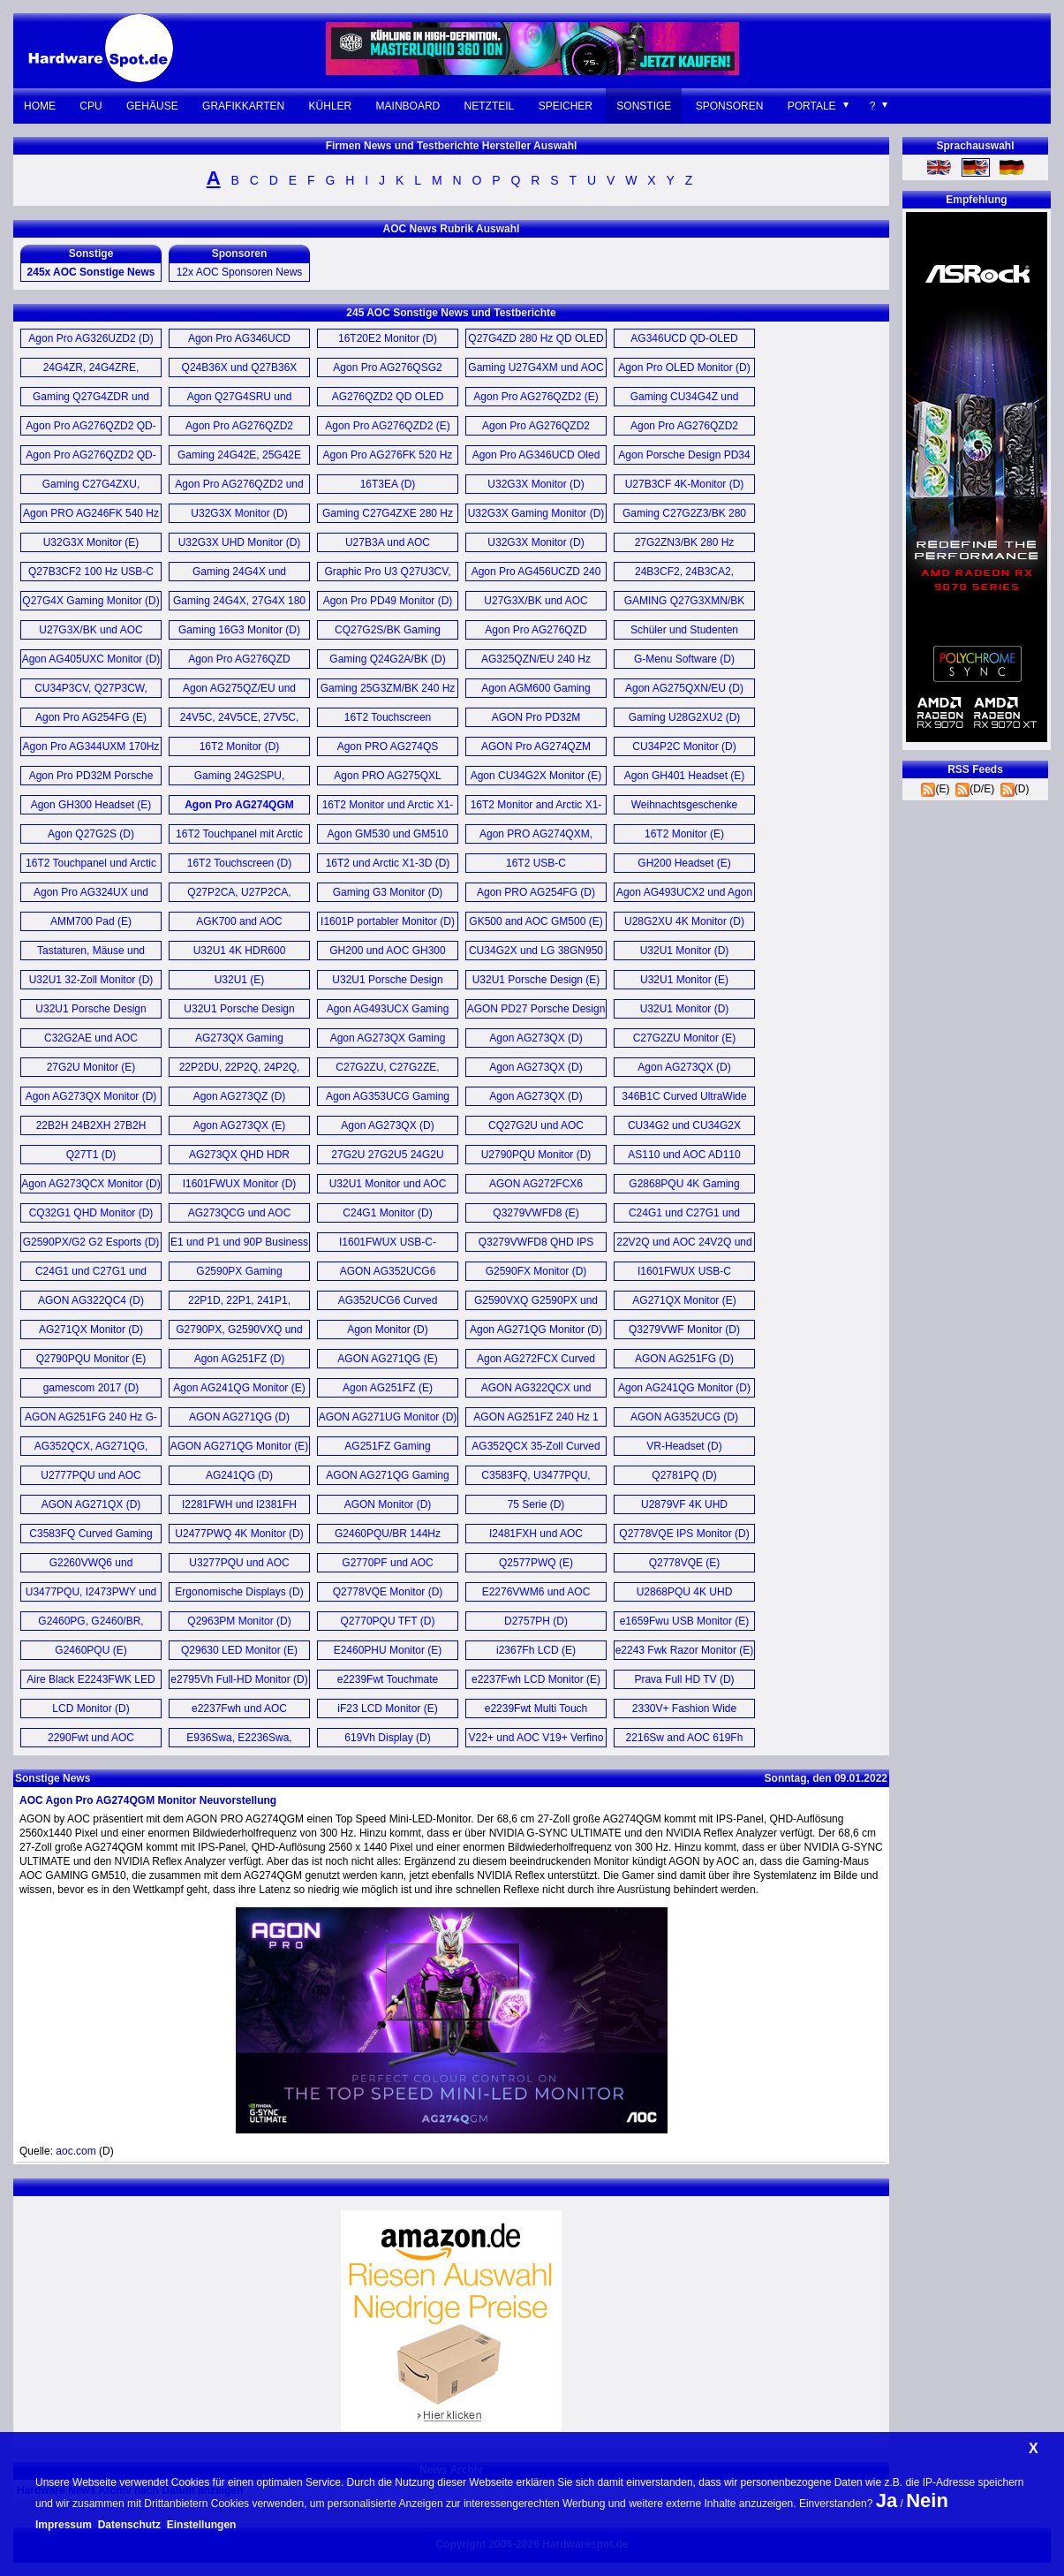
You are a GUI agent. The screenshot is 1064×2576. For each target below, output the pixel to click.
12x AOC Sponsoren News (240, 272)
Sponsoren (730, 106)
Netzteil (489, 106)
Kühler (330, 106)
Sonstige (643, 106)
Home (40, 106)
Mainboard (408, 106)
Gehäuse (152, 106)
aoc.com (75, 2151)
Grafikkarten (243, 106)
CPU (90, 106)
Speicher (565, 106)
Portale (812, 106)
